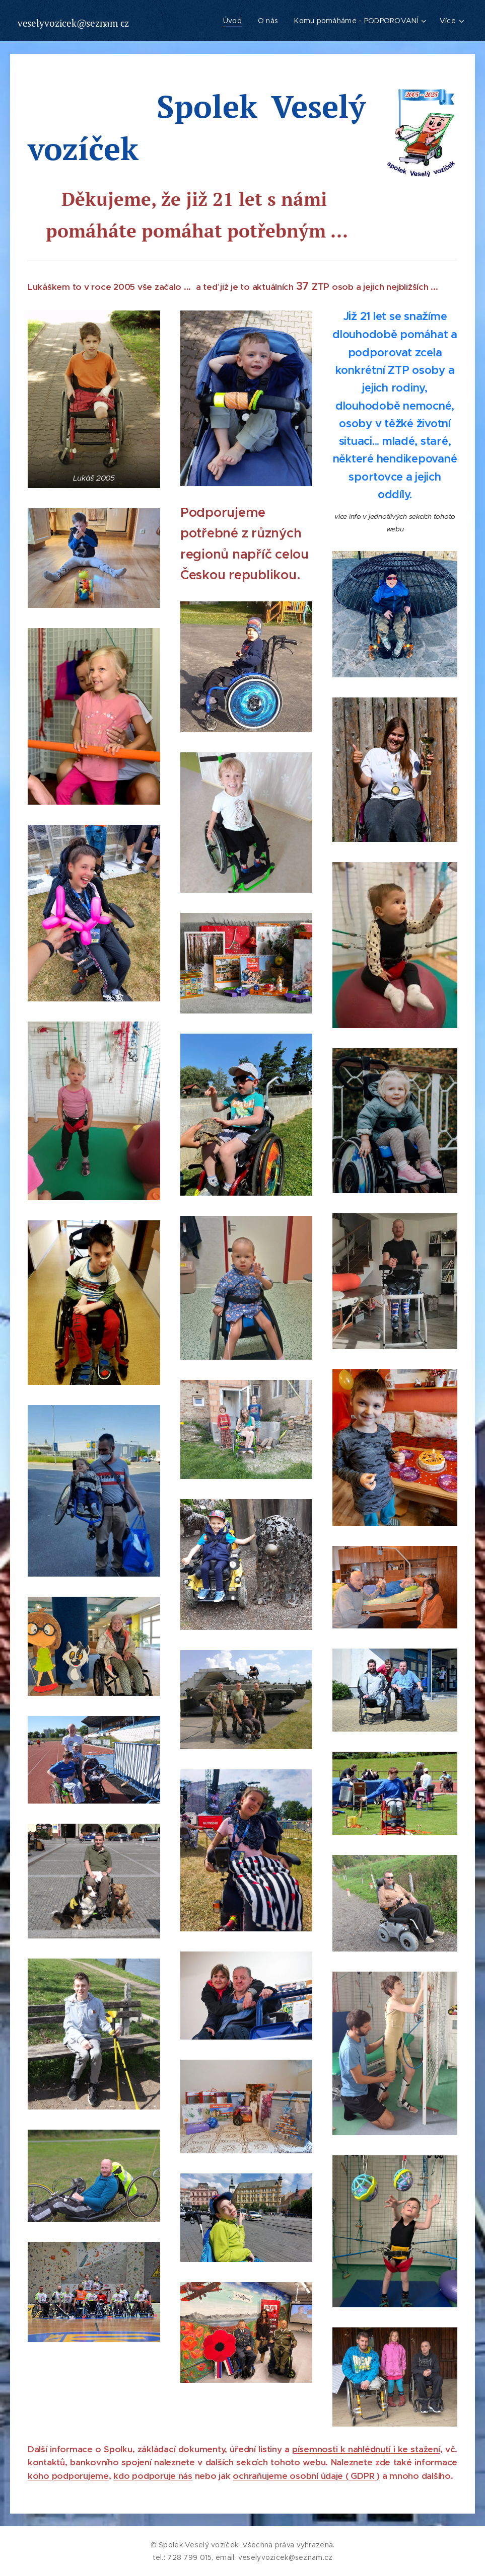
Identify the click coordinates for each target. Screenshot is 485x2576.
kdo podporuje (145, 2475)
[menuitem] (234, 20)
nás (185, 2475)
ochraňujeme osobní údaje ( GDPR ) (306, 2475)
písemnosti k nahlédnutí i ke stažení (366, 2449)
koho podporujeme (68, 2475)
